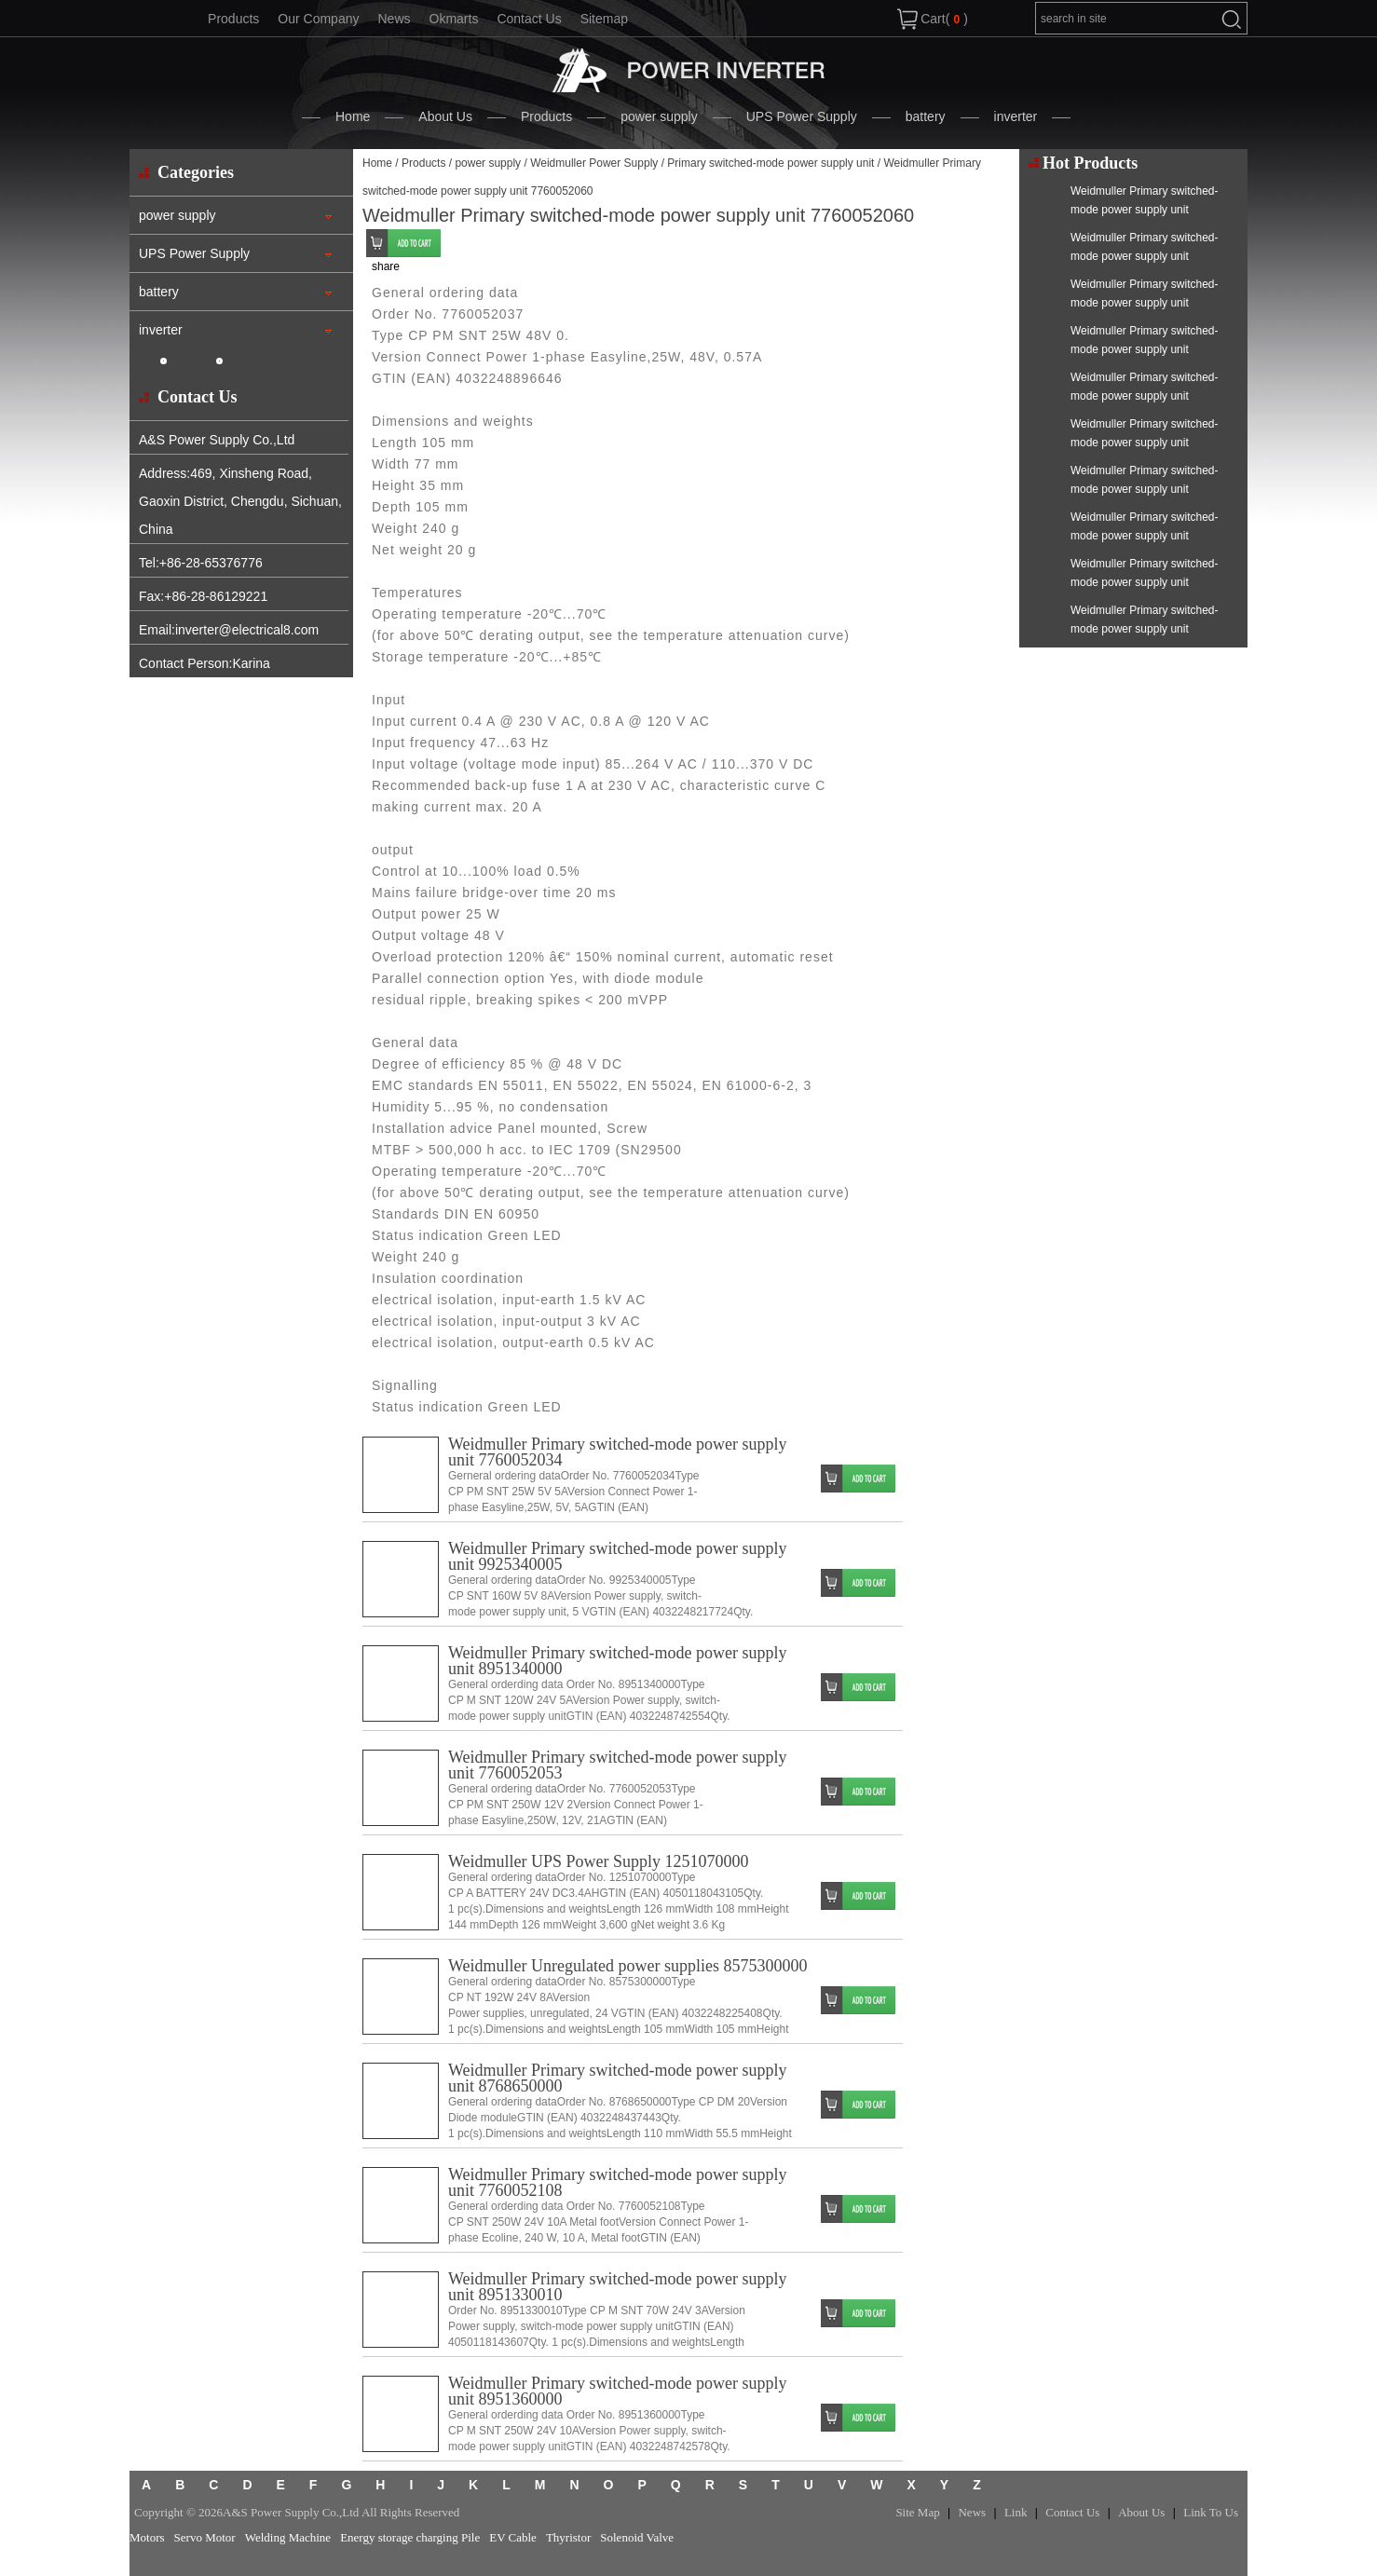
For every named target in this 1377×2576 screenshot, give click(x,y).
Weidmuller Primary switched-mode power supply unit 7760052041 (1144, 303)
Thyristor (568, 2537)
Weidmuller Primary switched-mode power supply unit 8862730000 (1144, 536)
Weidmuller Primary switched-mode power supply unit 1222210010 (1144, 489)
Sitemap (604, 18)
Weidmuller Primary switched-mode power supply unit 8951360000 (617, 2391)
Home (352, 116)
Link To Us (1210, 2512)
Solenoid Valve (637, 2537)
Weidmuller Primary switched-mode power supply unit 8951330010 (617, 2286)
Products (233, 18)
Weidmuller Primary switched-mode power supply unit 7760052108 (617, 2182)
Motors (147, 2537)
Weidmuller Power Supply (594, 163)
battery (926, 116)
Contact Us (529, 18)
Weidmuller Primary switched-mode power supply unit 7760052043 (1144, 256)
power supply (659, 116)
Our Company (318, 18)
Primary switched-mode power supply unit (770, 163)
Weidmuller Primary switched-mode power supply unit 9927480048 (1144, 629)
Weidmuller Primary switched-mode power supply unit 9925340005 (617, 1556)
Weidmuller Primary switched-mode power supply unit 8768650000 (617, 2078)
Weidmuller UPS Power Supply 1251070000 (598, 1861)
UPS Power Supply (801, 116)
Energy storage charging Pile (410, 2537)
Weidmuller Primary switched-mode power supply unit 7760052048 (1144, 209)
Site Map (917, 2512)
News (393, 18)
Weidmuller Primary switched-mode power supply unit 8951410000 (1144, 396)
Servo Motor (205, 2537)
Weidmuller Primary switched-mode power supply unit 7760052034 (617, 1452)
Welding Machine (288, 2537)
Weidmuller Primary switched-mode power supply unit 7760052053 (617, 1765)
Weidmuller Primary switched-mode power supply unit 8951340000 (617, 1660)
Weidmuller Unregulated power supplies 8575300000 (627, 1965)
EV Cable (513, 2537)
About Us (445, 116)
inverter (1016, 116)
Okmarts (454, 18)
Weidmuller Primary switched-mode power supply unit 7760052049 (1144, 442)
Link (1016, 2512)
